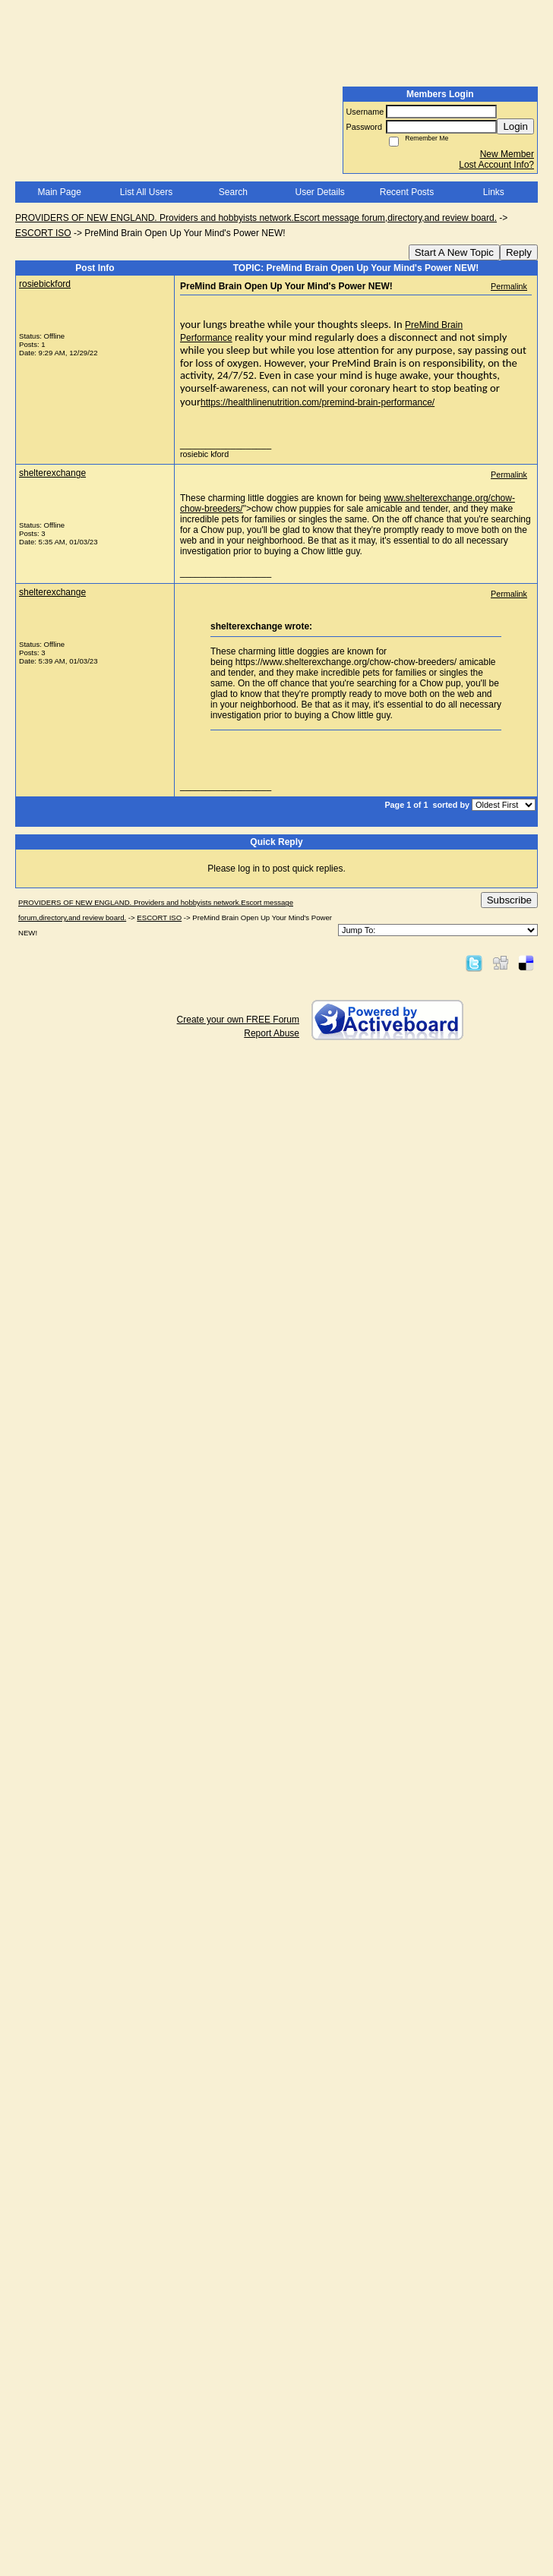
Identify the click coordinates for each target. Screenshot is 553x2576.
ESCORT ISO (43, 233)
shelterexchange (52, 473)
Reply (519, 252)
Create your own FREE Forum (238, 1019)
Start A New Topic (454, 252)
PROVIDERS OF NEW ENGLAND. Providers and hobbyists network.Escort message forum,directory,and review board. (256, 218)
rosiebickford (45, 284)
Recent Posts (407, 192)
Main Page (59, 192)
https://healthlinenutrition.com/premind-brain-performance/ (317, 402)
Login (515, 126)
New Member (507, 154)
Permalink (509, 286)
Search (233, 192)
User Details (319, 192)
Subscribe (509, 900)
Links (493, 192)
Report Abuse (271, 1033)
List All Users (146, 192)
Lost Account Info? (496, 164)
